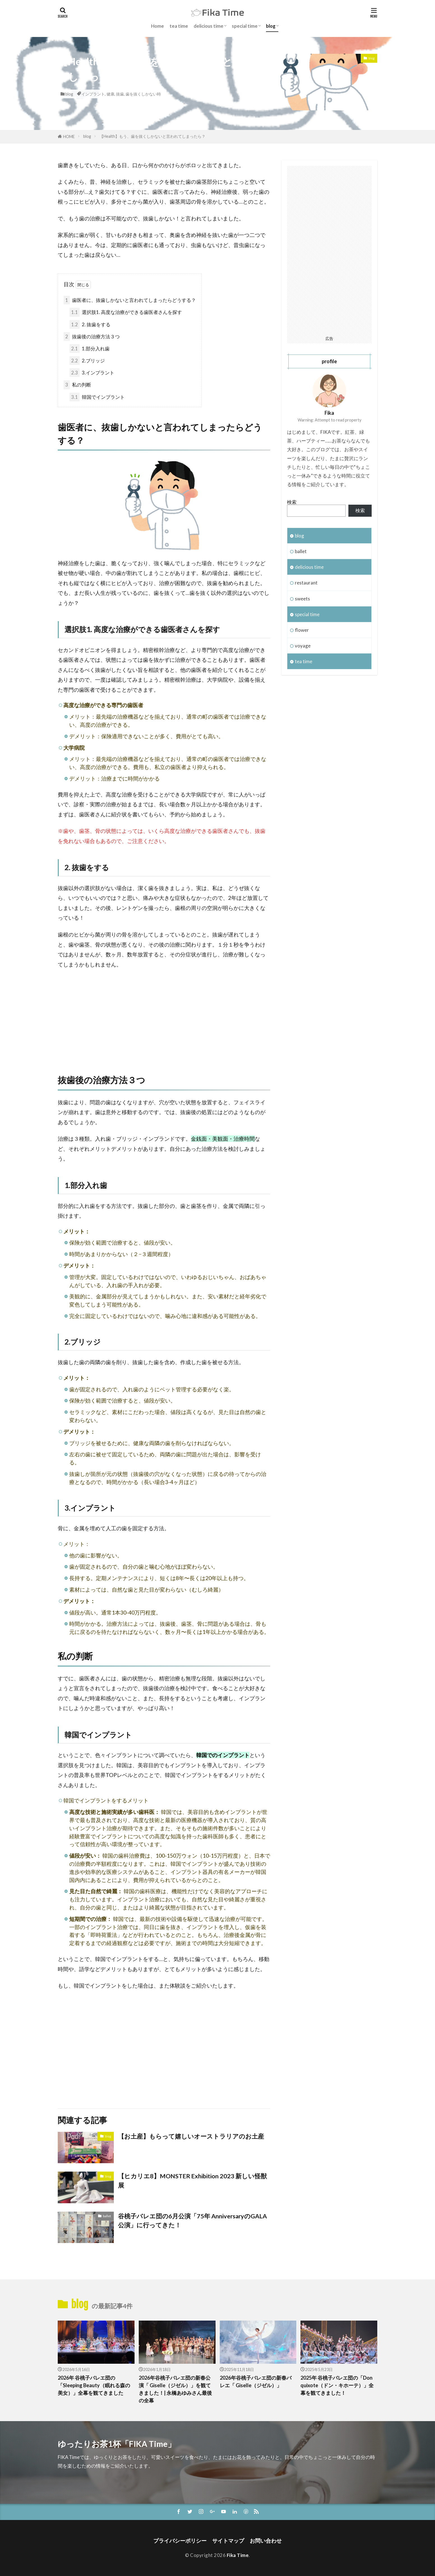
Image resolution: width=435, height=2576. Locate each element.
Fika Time (238, 2555)
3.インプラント (92, 372)
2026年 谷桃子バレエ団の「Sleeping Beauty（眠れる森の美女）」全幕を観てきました (94, 2385)
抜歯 (120, 94)
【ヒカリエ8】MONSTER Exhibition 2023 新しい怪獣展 (192, 2180)
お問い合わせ (266, 2540)
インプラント (93, 94)
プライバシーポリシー (180, 2540)
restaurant (306, 583)
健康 (110, 94)
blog (271, 26)
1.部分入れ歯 (90, 348)
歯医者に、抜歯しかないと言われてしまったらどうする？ (130, 300)
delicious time (208, 26)
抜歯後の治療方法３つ (92, 336)
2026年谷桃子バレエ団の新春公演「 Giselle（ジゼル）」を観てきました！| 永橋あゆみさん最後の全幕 (175, 2389)
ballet (107, 2216)
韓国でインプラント (97, 397)
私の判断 (77, 384)
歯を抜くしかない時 (143, 94)
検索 (292, 502)
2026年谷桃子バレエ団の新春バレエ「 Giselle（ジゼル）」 (255, 2381)
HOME (69, 136)
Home (157, 26)
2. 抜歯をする (90, 324)
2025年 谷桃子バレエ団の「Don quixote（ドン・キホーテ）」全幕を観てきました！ (337, 2385)
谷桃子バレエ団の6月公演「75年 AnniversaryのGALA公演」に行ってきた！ (192, 2220)
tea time (179, 26)
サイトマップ (228, 2540)
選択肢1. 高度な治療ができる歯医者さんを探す (126, 312)
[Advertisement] (164, 1015)
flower (302, 630)
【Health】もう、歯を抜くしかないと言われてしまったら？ (152, 136)
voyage (303, 646)
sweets (302, 599)
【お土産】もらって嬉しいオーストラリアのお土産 (191, 2136)
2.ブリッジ (87, 360)
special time (245, 26)
